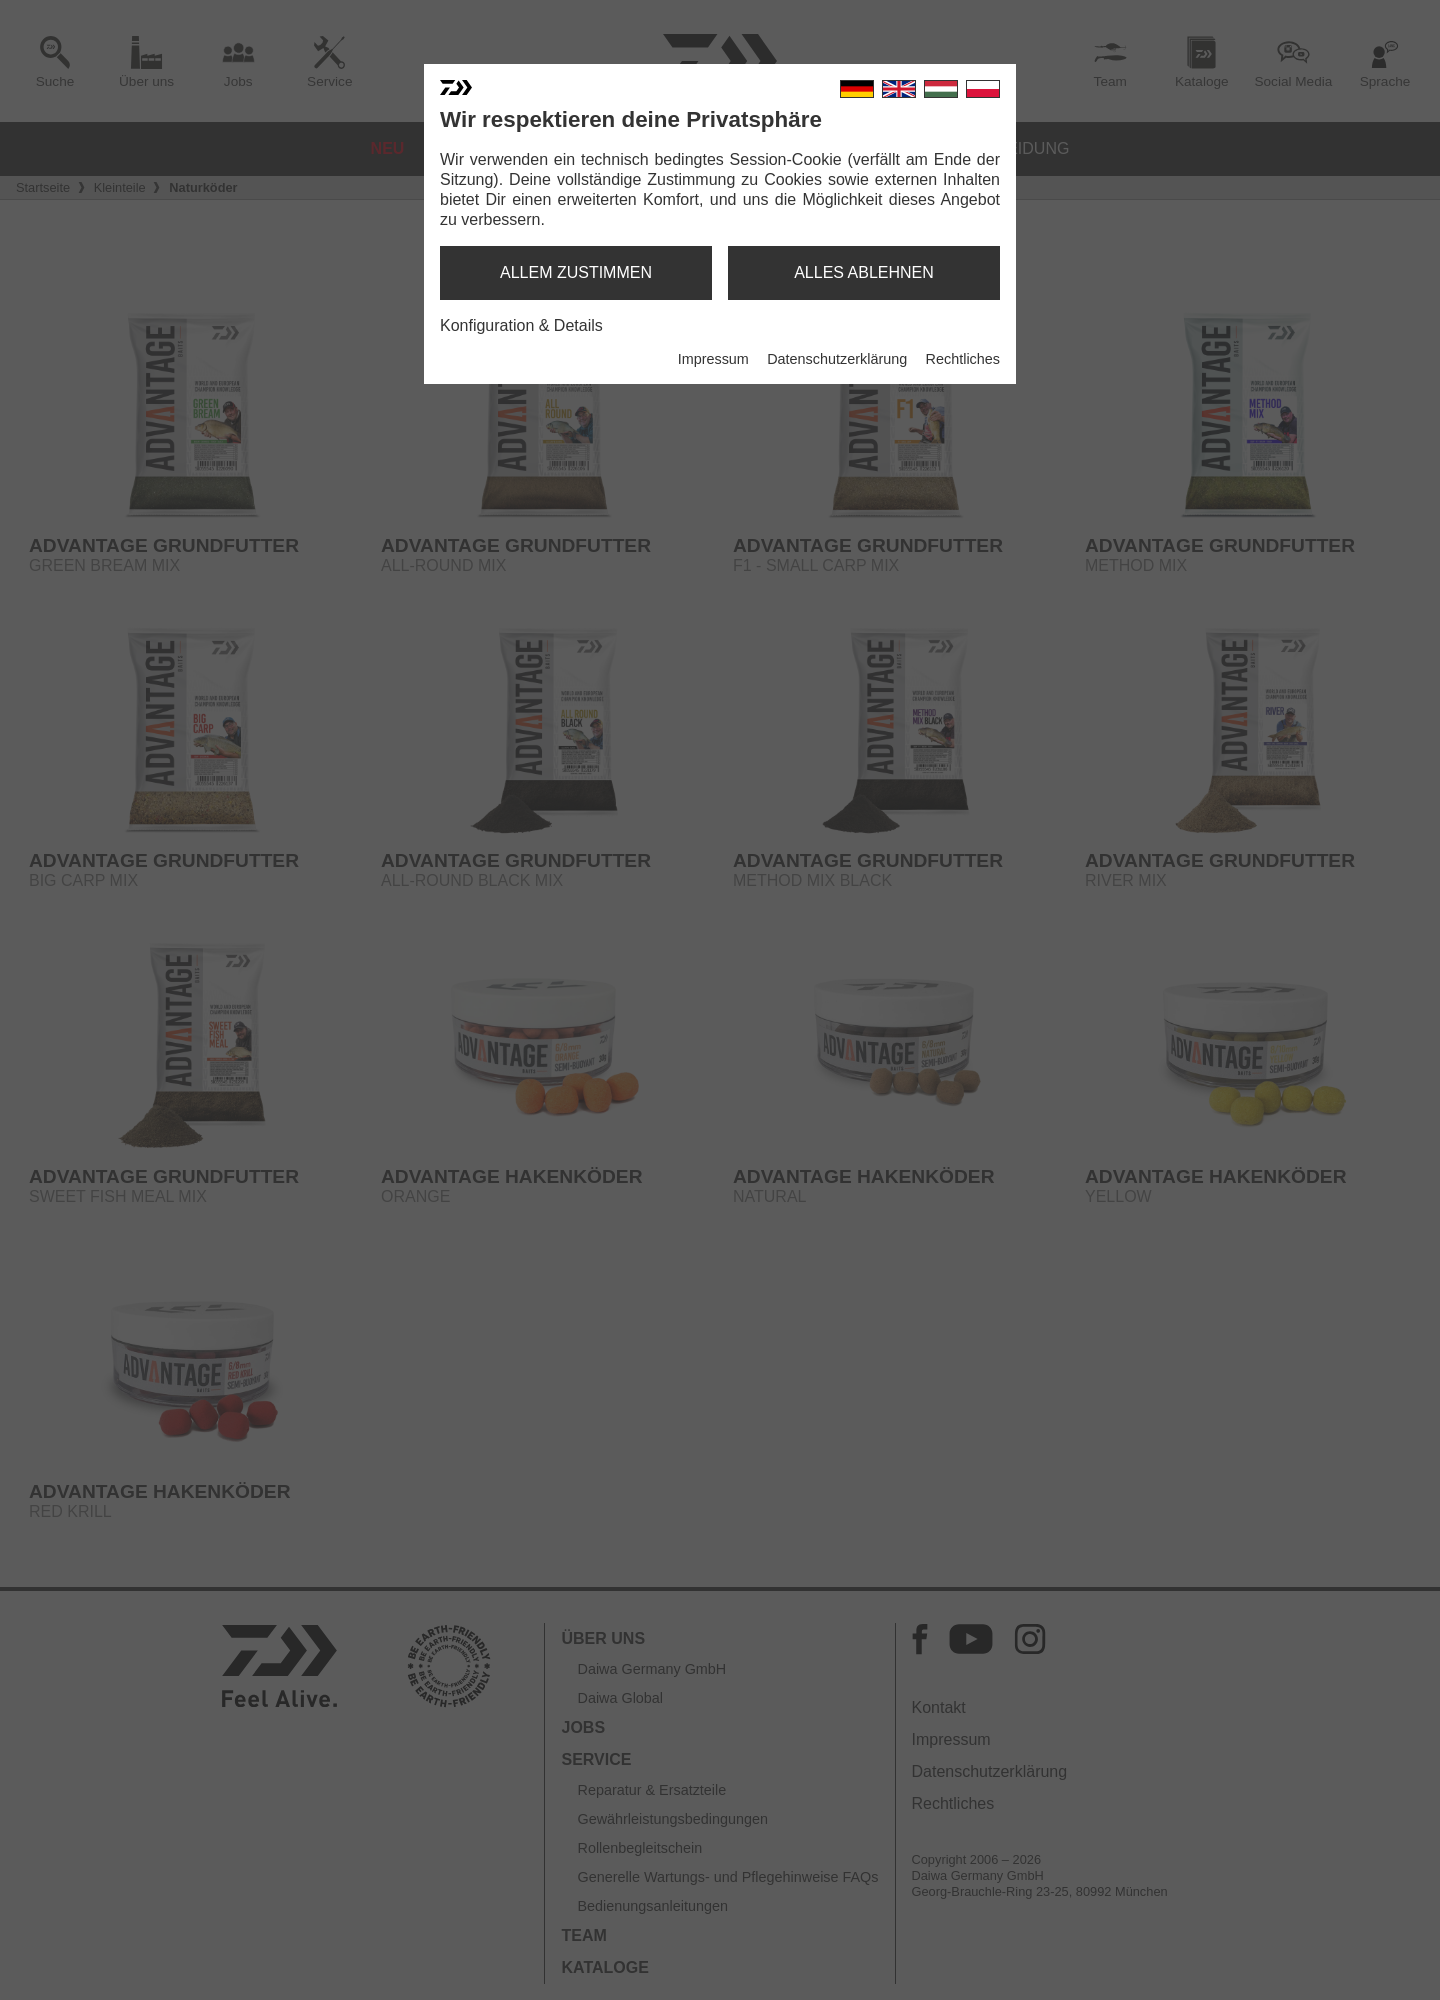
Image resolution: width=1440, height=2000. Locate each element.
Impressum (713, 359)
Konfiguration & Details (521, 325)
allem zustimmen (576, 272)
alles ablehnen (864, 272)
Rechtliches (963, 359)
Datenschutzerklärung (837, 359)
